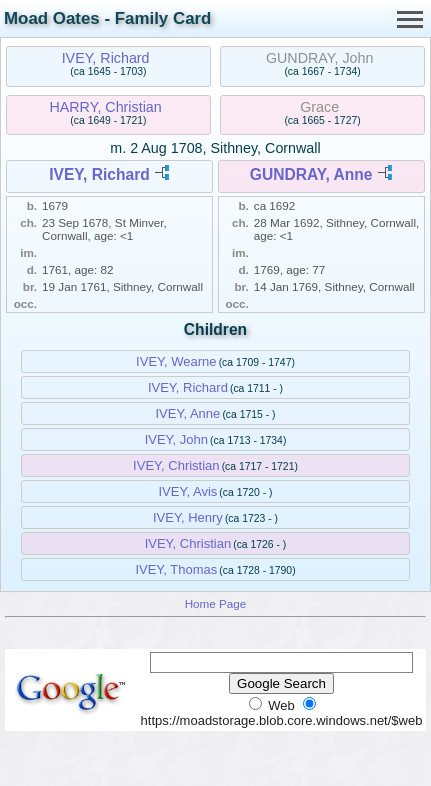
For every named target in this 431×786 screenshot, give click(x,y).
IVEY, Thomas (176, 569)
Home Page (216, 603)
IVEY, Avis (187, 491)
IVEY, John (176, 439)
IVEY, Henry (188, 517)
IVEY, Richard (106, 58)
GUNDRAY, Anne (311, 174)
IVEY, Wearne (176, 361)
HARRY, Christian (105, 107)
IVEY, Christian (176, 465)
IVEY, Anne (187, 413)
